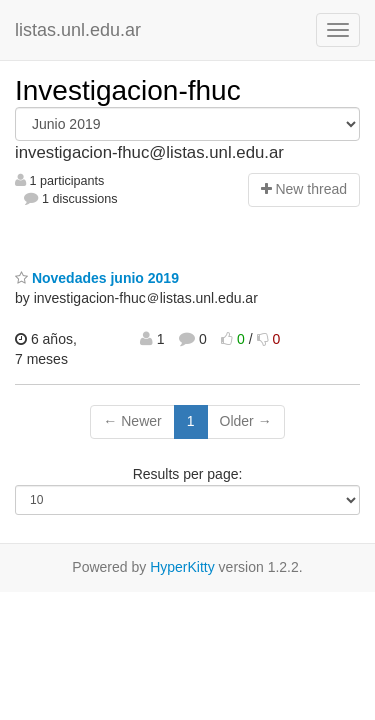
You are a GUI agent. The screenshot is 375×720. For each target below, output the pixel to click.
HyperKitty (182, 567)
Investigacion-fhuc (128, 90)
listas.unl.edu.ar (78, 30)
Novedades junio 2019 (97, 278)
